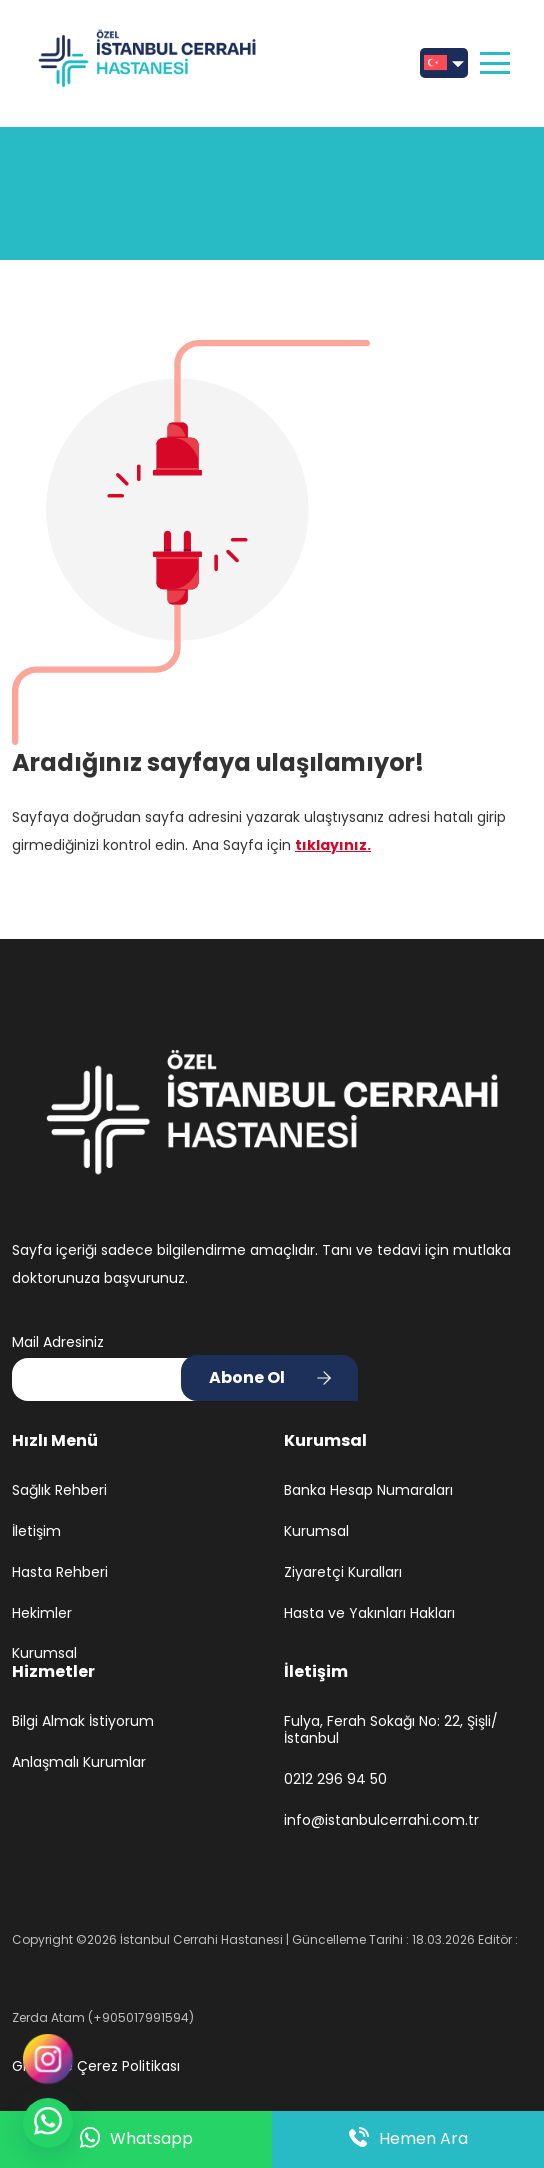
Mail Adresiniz (58, 1342)
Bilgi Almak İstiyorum (83, 1721)
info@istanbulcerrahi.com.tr (381, 1820)
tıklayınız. (333, 845)
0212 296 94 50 (335, 1779)
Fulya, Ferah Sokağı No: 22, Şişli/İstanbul (391, 1730)
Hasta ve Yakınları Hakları (369, 1613)
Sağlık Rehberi (59, 1490)
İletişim (36, 1531)
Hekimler (42, 1613)
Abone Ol (247, 1377)
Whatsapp (136, 2139)
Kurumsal (44, 1653)
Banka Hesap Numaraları (368, 1490)
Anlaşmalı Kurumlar (79, 1762)
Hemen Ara (408, 2139)
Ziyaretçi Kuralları (343, 1572)
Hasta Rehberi (60, 1572)
